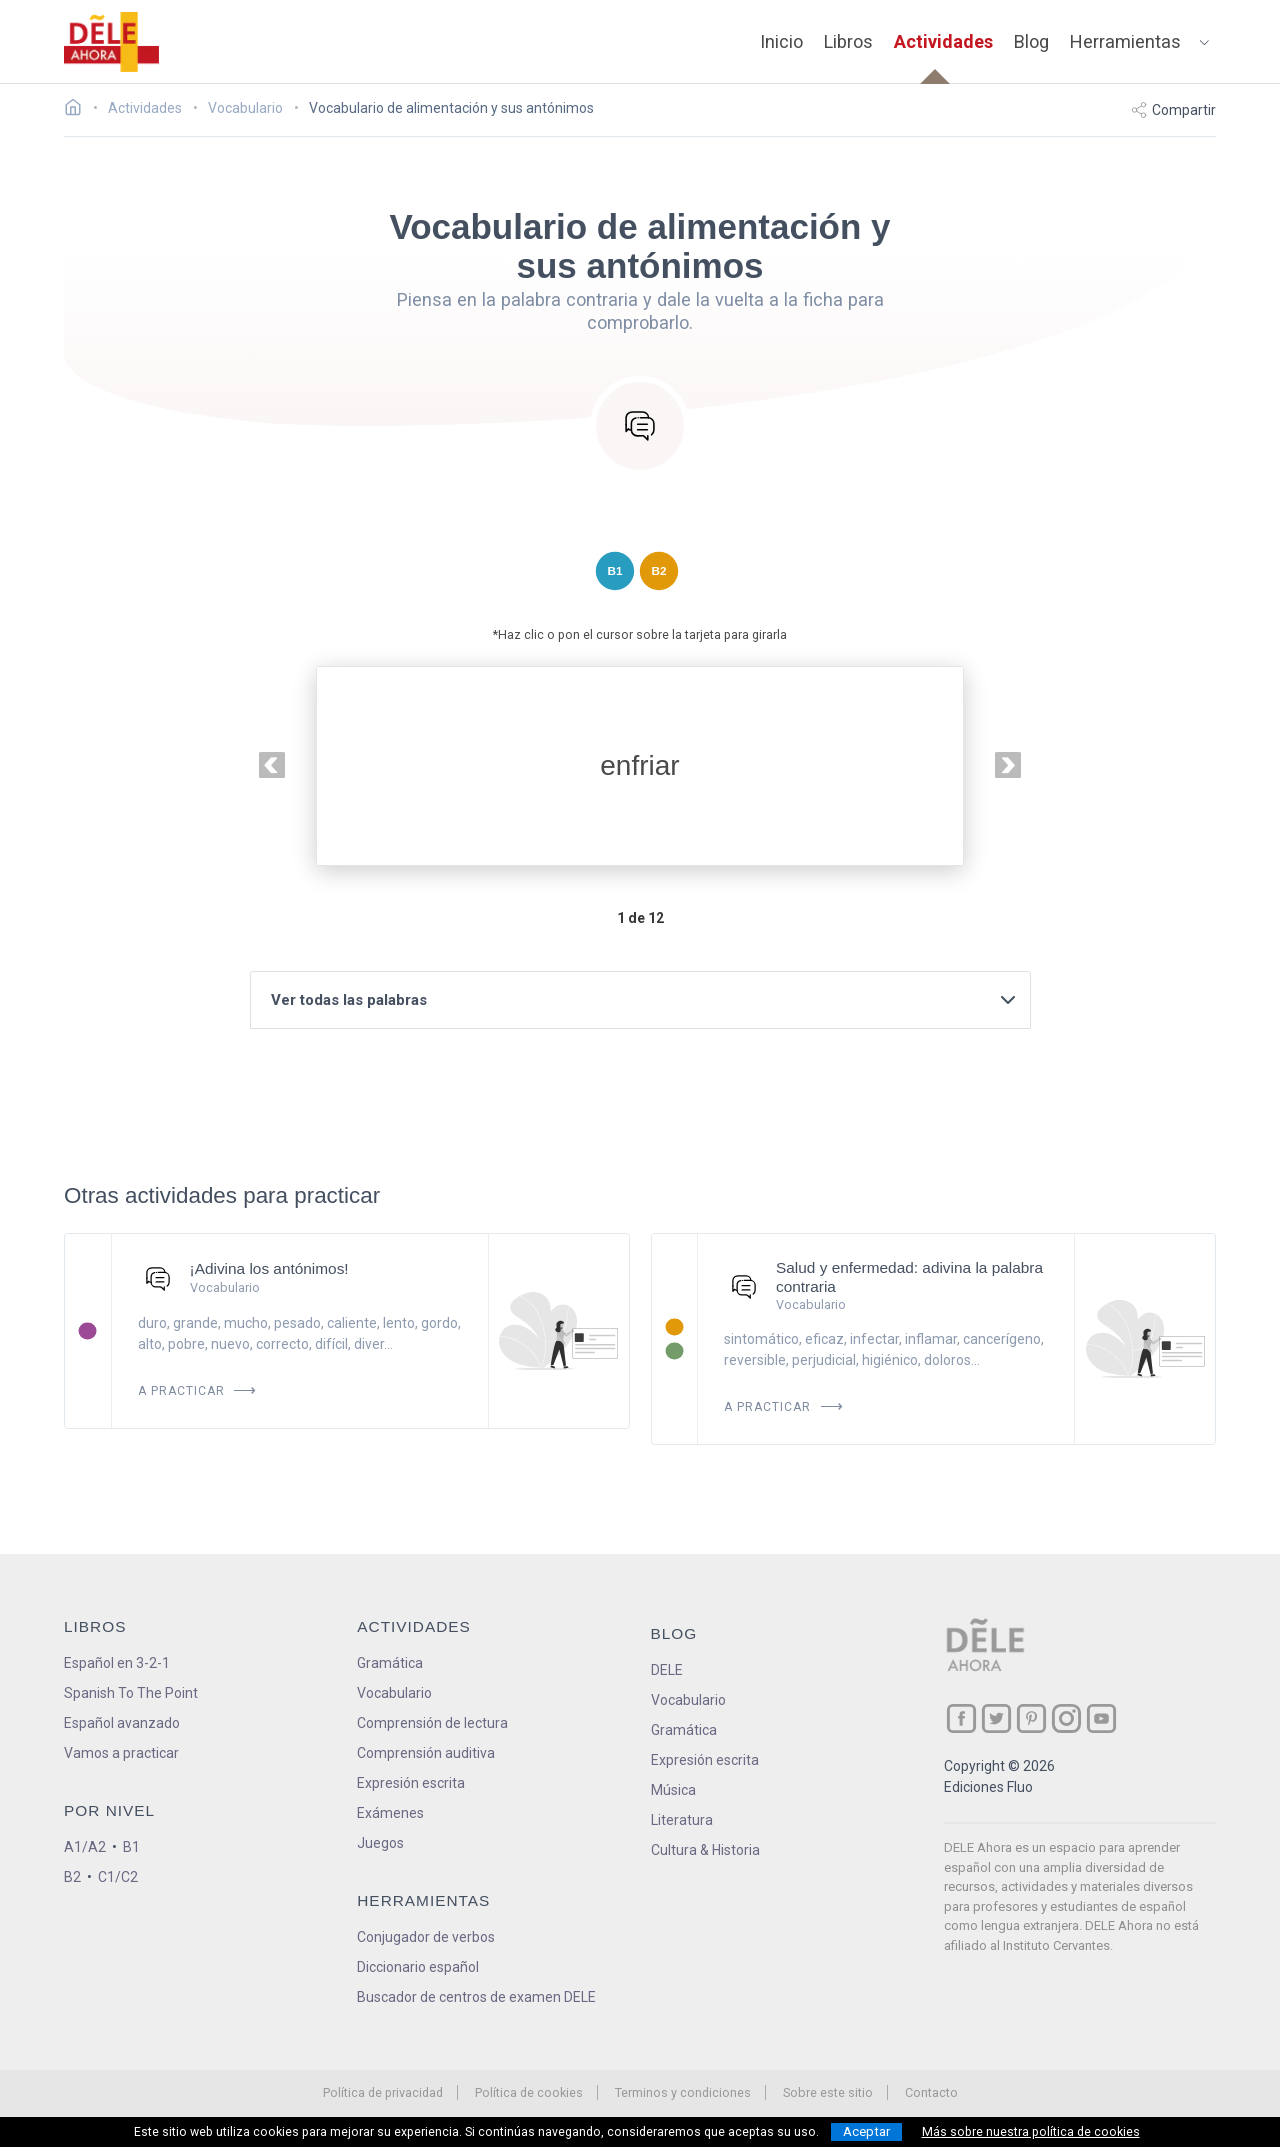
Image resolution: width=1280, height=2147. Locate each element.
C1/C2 (118, 1877)
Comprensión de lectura (432, 1723)
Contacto (931, 2092)
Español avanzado (122, 1723)
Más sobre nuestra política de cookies (1031, 2132)
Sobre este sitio (828, 2092)
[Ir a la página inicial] (78, 110)
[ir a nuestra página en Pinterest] (1031, 1718)
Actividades (943, 41)
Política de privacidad (383, 2092)
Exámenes (390, 1813)
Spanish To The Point (131, 1693)
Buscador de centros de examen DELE (476, 1997)
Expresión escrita (411, 1783)
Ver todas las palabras (645, 1000)
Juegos (380, 1843)
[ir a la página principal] (112, 42)
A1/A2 (85, 1847)
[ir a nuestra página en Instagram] (1066, 1718)
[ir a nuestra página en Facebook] (961, 1718)
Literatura (682, 1820)
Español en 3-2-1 (117, 1663)
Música (673, 1790)
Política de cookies (529, 2092)
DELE (667, 1670)
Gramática (390, 1663)
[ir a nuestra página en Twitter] (996, 1718)
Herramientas (1125, 41)
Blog (1031, 41)
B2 (72, 1877)
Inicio (781, 41)
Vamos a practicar (121, 1753)
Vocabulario (394, 1693)
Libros (848, 41)
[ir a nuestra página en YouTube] (1101, 1718)
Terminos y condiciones (683, 2092)
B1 (131, 1847)
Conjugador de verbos (426, 1937)
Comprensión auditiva (426, 1753)
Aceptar (866, 2131)
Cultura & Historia (705, 1850)
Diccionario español (418, 1967)
